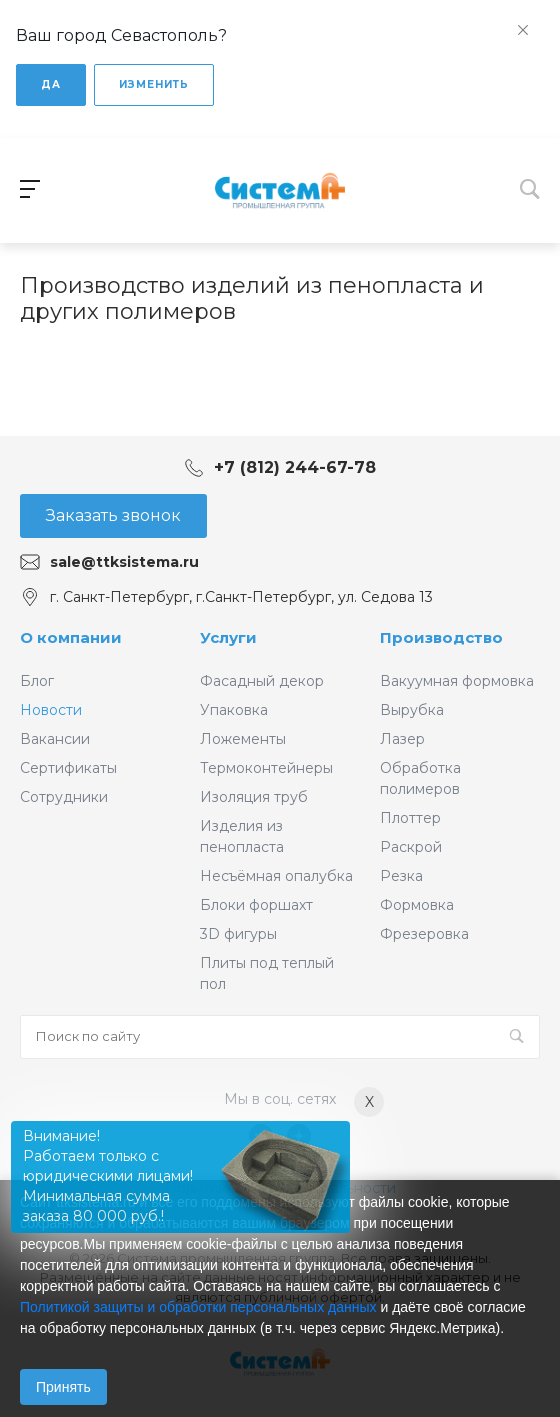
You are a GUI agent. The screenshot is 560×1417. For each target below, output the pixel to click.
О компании (71, 637)
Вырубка (412, 710)
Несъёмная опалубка (276, 876)
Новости (51, 710)
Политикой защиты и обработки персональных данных (198, 1307)
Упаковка (234, 710)
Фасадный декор (262, 681)
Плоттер (410, 818)
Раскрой (411, 847)
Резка (401, 876)
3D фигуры (238, 934)
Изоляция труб (254, 797)
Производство (441, 637)
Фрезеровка (424, 934)
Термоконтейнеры (266, 768)
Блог (37, 681)
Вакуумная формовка (457, 681)
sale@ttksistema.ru (124, 562)
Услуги (228, 637)
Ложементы (243, 739)
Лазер (402, 739)
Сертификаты (68, 768)
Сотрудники (64, 797)
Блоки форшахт (256, 905)
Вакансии (55, 739)
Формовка (417, 905)
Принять (63, 1387)
